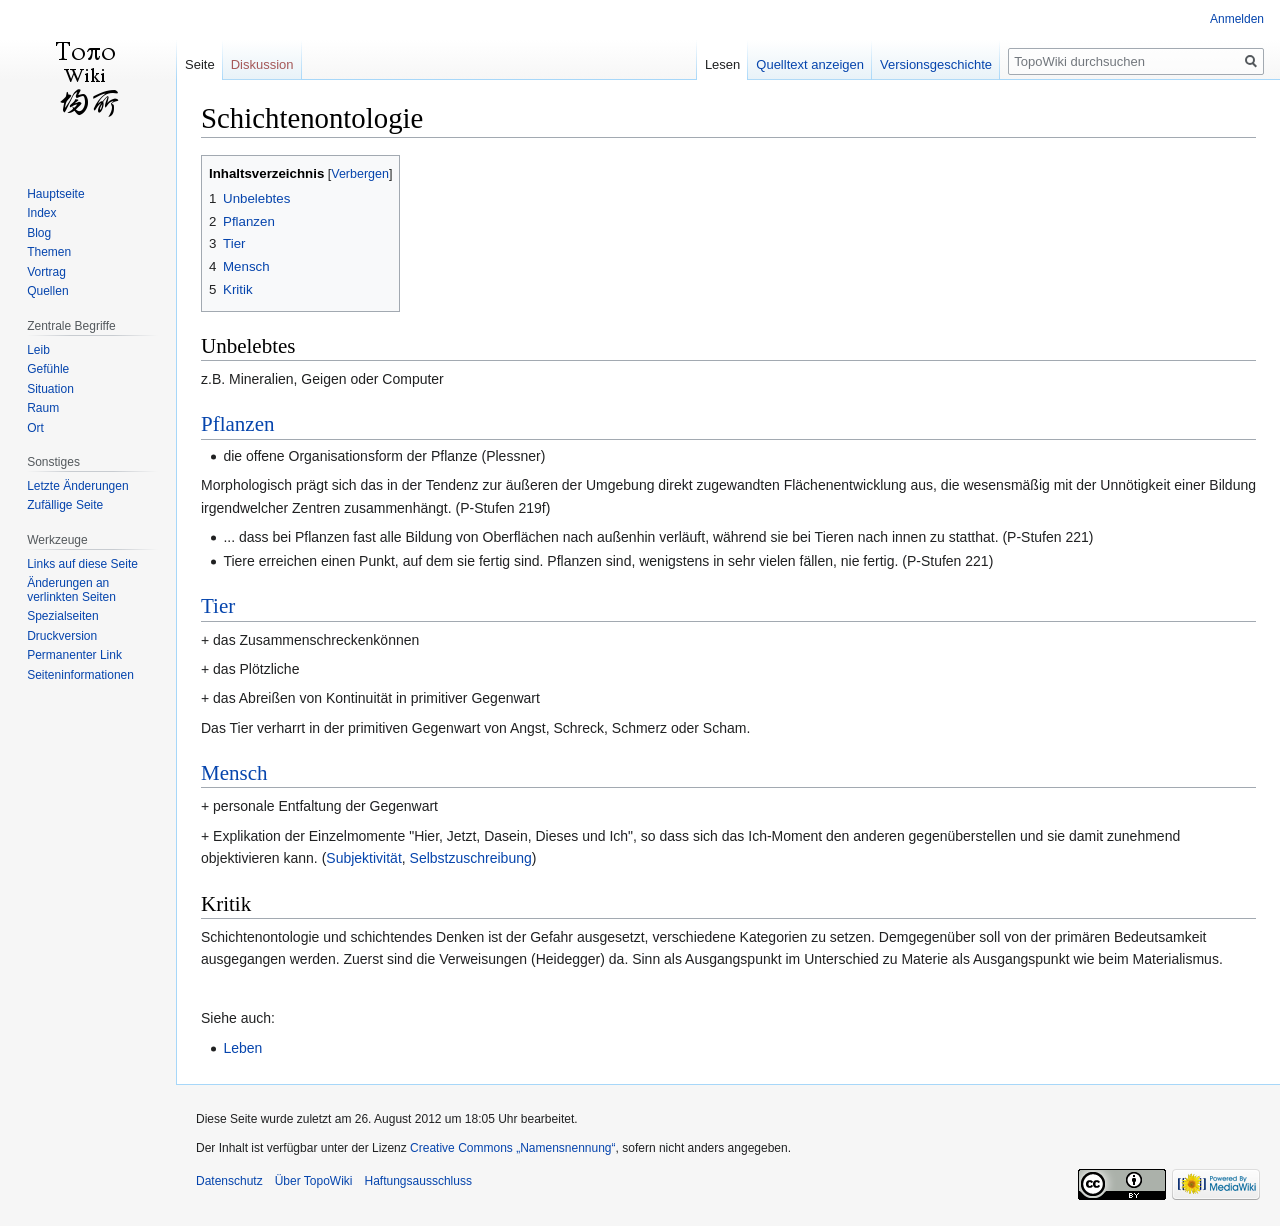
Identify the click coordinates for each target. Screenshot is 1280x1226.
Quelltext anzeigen (810, 64)
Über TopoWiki (314, 1181)
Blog (39, 233)
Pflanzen (237, 424)
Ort (35, 428)
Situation (50, 389)
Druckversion (62, 636)
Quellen (47, 291)
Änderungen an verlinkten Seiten (71, 590)
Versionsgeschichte (936, 64)
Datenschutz (229, 1181)
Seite (200, 64)
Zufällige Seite (65, 505)
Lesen (722, 64)
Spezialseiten (62, 616)
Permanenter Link (74, 655)
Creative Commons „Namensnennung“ (512, 1148)
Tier (218, 606)
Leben (242, 1048)
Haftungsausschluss (418, 1181)
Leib (38, 350)
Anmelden (1237, 19)
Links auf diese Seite (82, 564)
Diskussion (262, 64)
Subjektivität (363, 858)
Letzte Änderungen (77, 486)
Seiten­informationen (80, 675)
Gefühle (48, 369)
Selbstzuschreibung (471, 858)
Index (41, 213)
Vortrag (46, 272)
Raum (43, 408)
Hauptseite (55, 194)
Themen (49, 252)
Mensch (234, 773)
